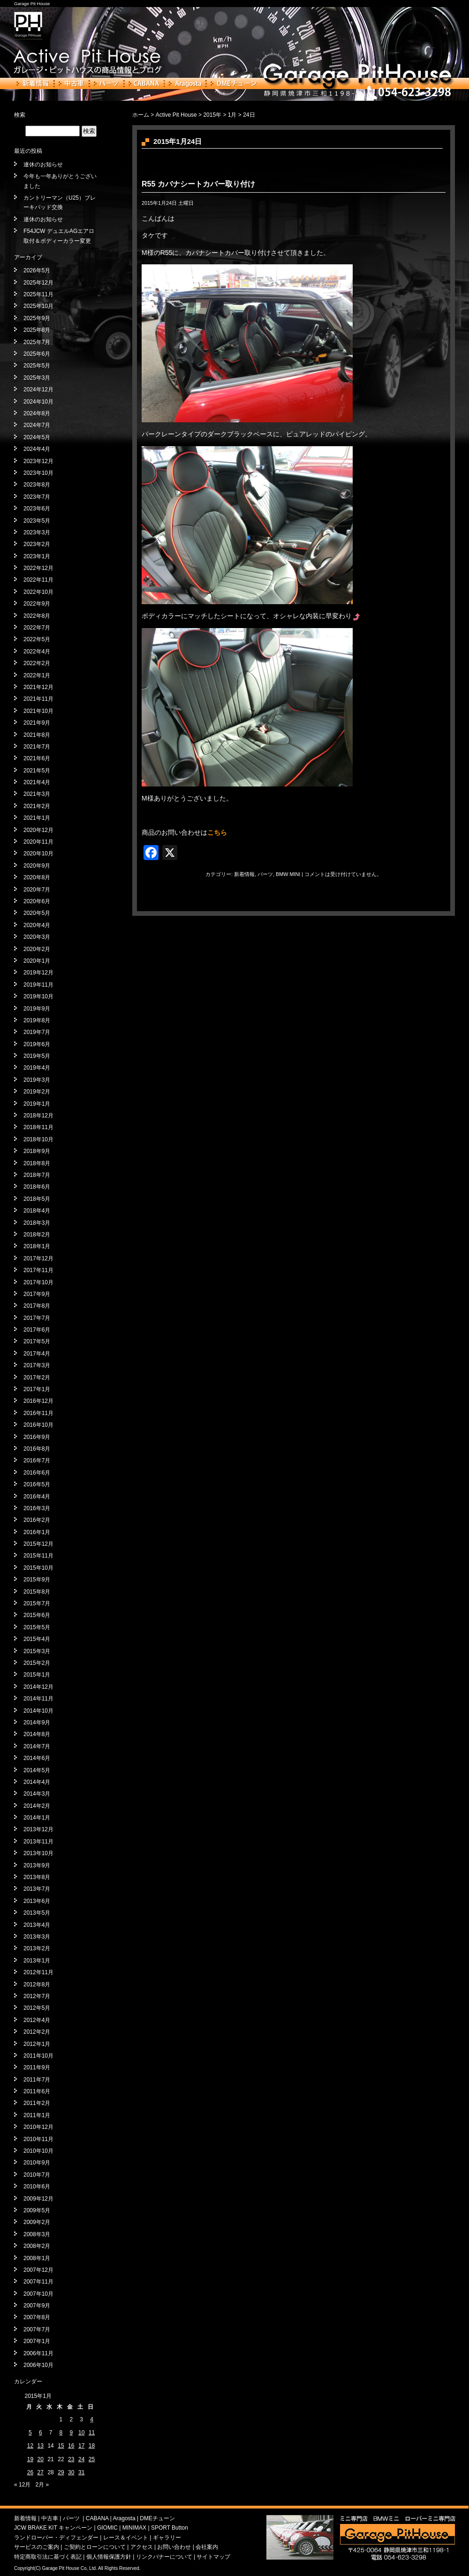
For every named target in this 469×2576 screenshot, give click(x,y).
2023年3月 (36, 532)
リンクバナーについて (164, 2557)
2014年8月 (36, 1734)
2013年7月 (36, 1889)
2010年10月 (38, 2151)
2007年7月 (36, 2329)
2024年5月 (36, 437)
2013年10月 (38, 1853)
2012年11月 (38, 1972)
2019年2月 (36, 1091)
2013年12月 (38, 1829)
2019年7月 (36, 1032)
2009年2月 (36, 2222)
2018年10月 (38, 1139)
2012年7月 (36, 1996)
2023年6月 (36, 508)
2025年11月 (38, 294)
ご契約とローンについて (95, 2547)
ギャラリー (167, 2537)
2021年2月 (36, 806)
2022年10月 (38, 592)
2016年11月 (38, 1413)
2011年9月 (36, 2067)
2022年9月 (36, 603)
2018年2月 (36, 1234)
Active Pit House (176, 115)
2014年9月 (36, 1722)
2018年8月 (36, 1163)
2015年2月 (36, 1663)
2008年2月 (36, 2246)
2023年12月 (38, 461)
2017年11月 (38, 1270)
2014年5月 (36, 1770)
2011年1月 (36, 2115)
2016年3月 (36, 1508)
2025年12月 (38, 282)
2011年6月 (36, 2091)
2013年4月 (36, 1925)
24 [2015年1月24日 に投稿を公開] (81, 2459)
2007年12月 (38, 2270)
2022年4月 (36, 651)
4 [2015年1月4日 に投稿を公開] (91, 2419)
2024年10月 (38, 401)
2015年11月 (38, 1555)
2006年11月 (38, 2353)
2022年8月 (36, 616)
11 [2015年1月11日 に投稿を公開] (92, 2432)
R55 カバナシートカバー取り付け (198, 184)
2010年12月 (38, 2127)
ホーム (140, 115)
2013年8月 (36, 1877)
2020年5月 (36, 913)
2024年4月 (36, 449)
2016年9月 (36, 1437)
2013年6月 (36, 1901)
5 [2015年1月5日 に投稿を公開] (30, 2432)
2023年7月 (36, 497)
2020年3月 (36, 937)
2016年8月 (36, 1448)
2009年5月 (36, 2210)
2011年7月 (36, 2079)
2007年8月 (36, 2317)
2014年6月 (36, 1758)
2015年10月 (38, 1568)
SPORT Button (169, 2527)
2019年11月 (38, 984)
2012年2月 (36, 2032)
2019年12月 (38, 972)
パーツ (106, 83)
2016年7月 (36, 1460)
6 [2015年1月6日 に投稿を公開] (40, 2432)
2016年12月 (38, 1401)
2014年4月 (36, 1782)
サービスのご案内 (36, 2547)
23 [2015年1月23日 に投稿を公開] (71, 2459)
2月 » (42, 2484)
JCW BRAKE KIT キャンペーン (53, 2527)
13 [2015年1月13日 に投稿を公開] (41, 2445)
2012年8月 (36, 1984)
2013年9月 (36, 1865)
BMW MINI (288, 874)
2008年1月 (36, 2258)
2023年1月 (36, 556)
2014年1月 (36, 1817)
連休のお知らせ (43, 164)
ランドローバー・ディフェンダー (56, 2537)
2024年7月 (36, 425)
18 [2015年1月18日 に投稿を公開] (92, 2445)
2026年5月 (36, 270)
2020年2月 (36, 949)
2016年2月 (36, 1520)
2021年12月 (38, 687)
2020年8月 (36, 877)
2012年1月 (36, 2044)
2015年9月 (36, 1579)
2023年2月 (36, 544)
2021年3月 (36, 794)
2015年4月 (36, 1639)
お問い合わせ (174, 2547)
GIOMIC (107, 2527)
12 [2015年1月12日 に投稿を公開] (30, 2445)
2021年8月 (36, 735)
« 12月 (22, 2484)
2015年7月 (36, 1603)
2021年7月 (36, 746)
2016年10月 (38, 1425)
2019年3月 (36, 1080)
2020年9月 (36, 865)
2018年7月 (36, 1175)
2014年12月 (38, 1687)
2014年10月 (38, 1710)
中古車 (71, 83)
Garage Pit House (32, 3)
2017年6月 (36, 1329)
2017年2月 (36, 1377)
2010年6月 (36, 2186)
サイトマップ (213, 2557)
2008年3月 (36, 2234)
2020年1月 (36, 961)
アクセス (141, 2547)
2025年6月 (36, 354)
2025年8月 (36, 330)
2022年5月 (36, 639)
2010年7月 (36, 2175)
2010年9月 (36, 2162)
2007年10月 (38, 2294)
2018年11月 (38, 1127)
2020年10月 (38, 853)
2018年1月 (36, 1246)
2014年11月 (38, 1698)
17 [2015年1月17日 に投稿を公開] (81, 2445)
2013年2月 (36, 1948)
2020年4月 (36, 925)
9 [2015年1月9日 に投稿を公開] (71, 2432)
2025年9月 (36, 318)
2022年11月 (38, 580)
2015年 (212, 115)
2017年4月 (36, 1353)
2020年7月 (36, 889)
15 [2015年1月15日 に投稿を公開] (61, 2445)
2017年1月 (36, 1389)
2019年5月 (36, 1056)
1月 (232, 115)
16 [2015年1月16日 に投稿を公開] (71, 2445)
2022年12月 (38, 568)
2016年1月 (36, 1532)
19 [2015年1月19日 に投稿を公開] (30, 2459)
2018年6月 (36, 1186)
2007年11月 (38, 2281)
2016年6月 (36, 1472)
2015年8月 (36, 1591)
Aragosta (185, 83)
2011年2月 (36, 2103)
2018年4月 (36, 1210)
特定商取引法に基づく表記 (48, 2557)
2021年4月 (36, 782)
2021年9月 (36, 722)
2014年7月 (36, 1746)
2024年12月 (38, 389)
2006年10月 (38, 2365)
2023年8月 (36, 484)
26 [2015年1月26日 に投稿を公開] (30, 2472)
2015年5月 (36, 1627)
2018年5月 (36, 1199)
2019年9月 (36, 1008)
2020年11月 (38, 842)
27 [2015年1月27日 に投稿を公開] (41, 2472)
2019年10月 (38, 996)
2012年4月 (36, 2020)
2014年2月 (36, 1806)
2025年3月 (36, 377)
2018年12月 (38, 1115)
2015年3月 (36, 1651)
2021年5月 (36, 770)
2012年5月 (36, 2008)
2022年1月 (36, 675)
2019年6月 (36, 1044)
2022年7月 (36, 627)
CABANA (144, 83)
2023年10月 (38, 473)
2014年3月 (36, 1793)
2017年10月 (38, 1282)
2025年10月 (38, 306)
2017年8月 (36, 1306)
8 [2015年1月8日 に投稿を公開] (61, 2432)
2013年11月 (38, 1841)
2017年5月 (36, 1341)
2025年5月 (36, 365)
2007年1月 (36, 2341)
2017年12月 (38, 1258)
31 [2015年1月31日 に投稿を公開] (81, 2472)
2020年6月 (36, 901)
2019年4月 (36, 1067)
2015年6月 (36, 1615)
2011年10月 (38, 2055)
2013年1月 (36, 1960)
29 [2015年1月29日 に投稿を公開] (61, 2472)
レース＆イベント (125, 2537)
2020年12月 (38, 830)
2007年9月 (36, 2305)
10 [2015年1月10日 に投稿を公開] (81, 2432)
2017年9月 (36, 1294)
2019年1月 (36, 1104)
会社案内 (207, 2547)
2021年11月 (38, 699)
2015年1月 (36, 1674)
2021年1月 (36, 818)
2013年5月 (36, 1913)
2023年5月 (36, 520)
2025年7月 (36, 342)
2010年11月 (38, 2139)
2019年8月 (36, 1020)
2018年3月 (36, 1223)
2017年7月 (36, 1318)
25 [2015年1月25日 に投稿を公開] (92, 2459)
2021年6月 (36, 758)
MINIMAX (134, 2527)
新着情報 (33, 83)
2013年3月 (36, 1936)
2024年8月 (36, 413)
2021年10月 (38, 711)
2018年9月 (36, 1151)
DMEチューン (233, 83)
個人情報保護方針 (108, 2557)
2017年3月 (36, 1365)
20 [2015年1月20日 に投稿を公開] (41, 2459)
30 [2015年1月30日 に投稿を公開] (71, 2472)
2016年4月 (36, 1496)
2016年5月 (36, 1484)
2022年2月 (36, 663)
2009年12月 (38, 2198)
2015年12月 (38, 1544)
